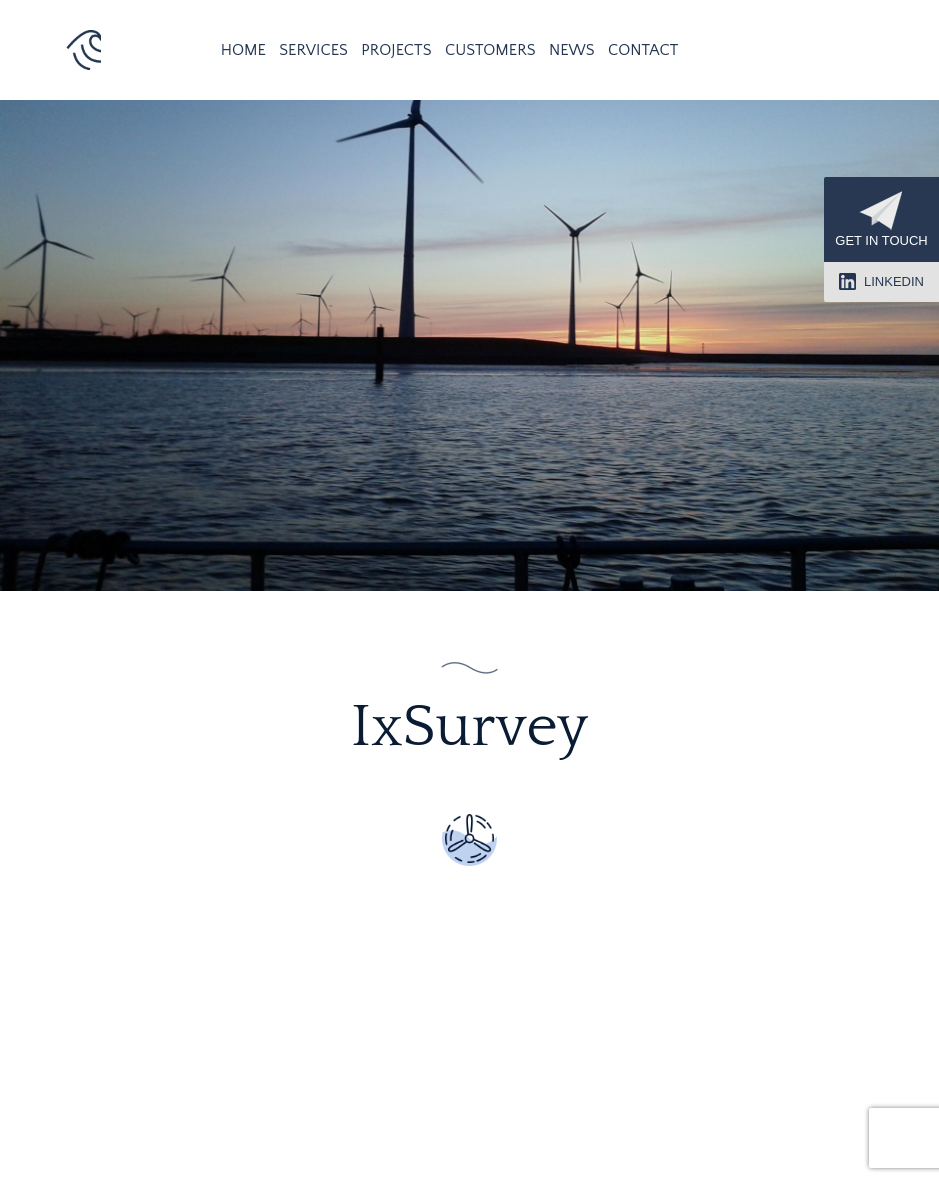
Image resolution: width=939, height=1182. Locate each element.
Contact (643, 50)
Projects (396, 50)
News (572, 50)
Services (313, 50)
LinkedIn (881, 281)
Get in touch (881, 219)
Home (243, 50)
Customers (490, 50)
